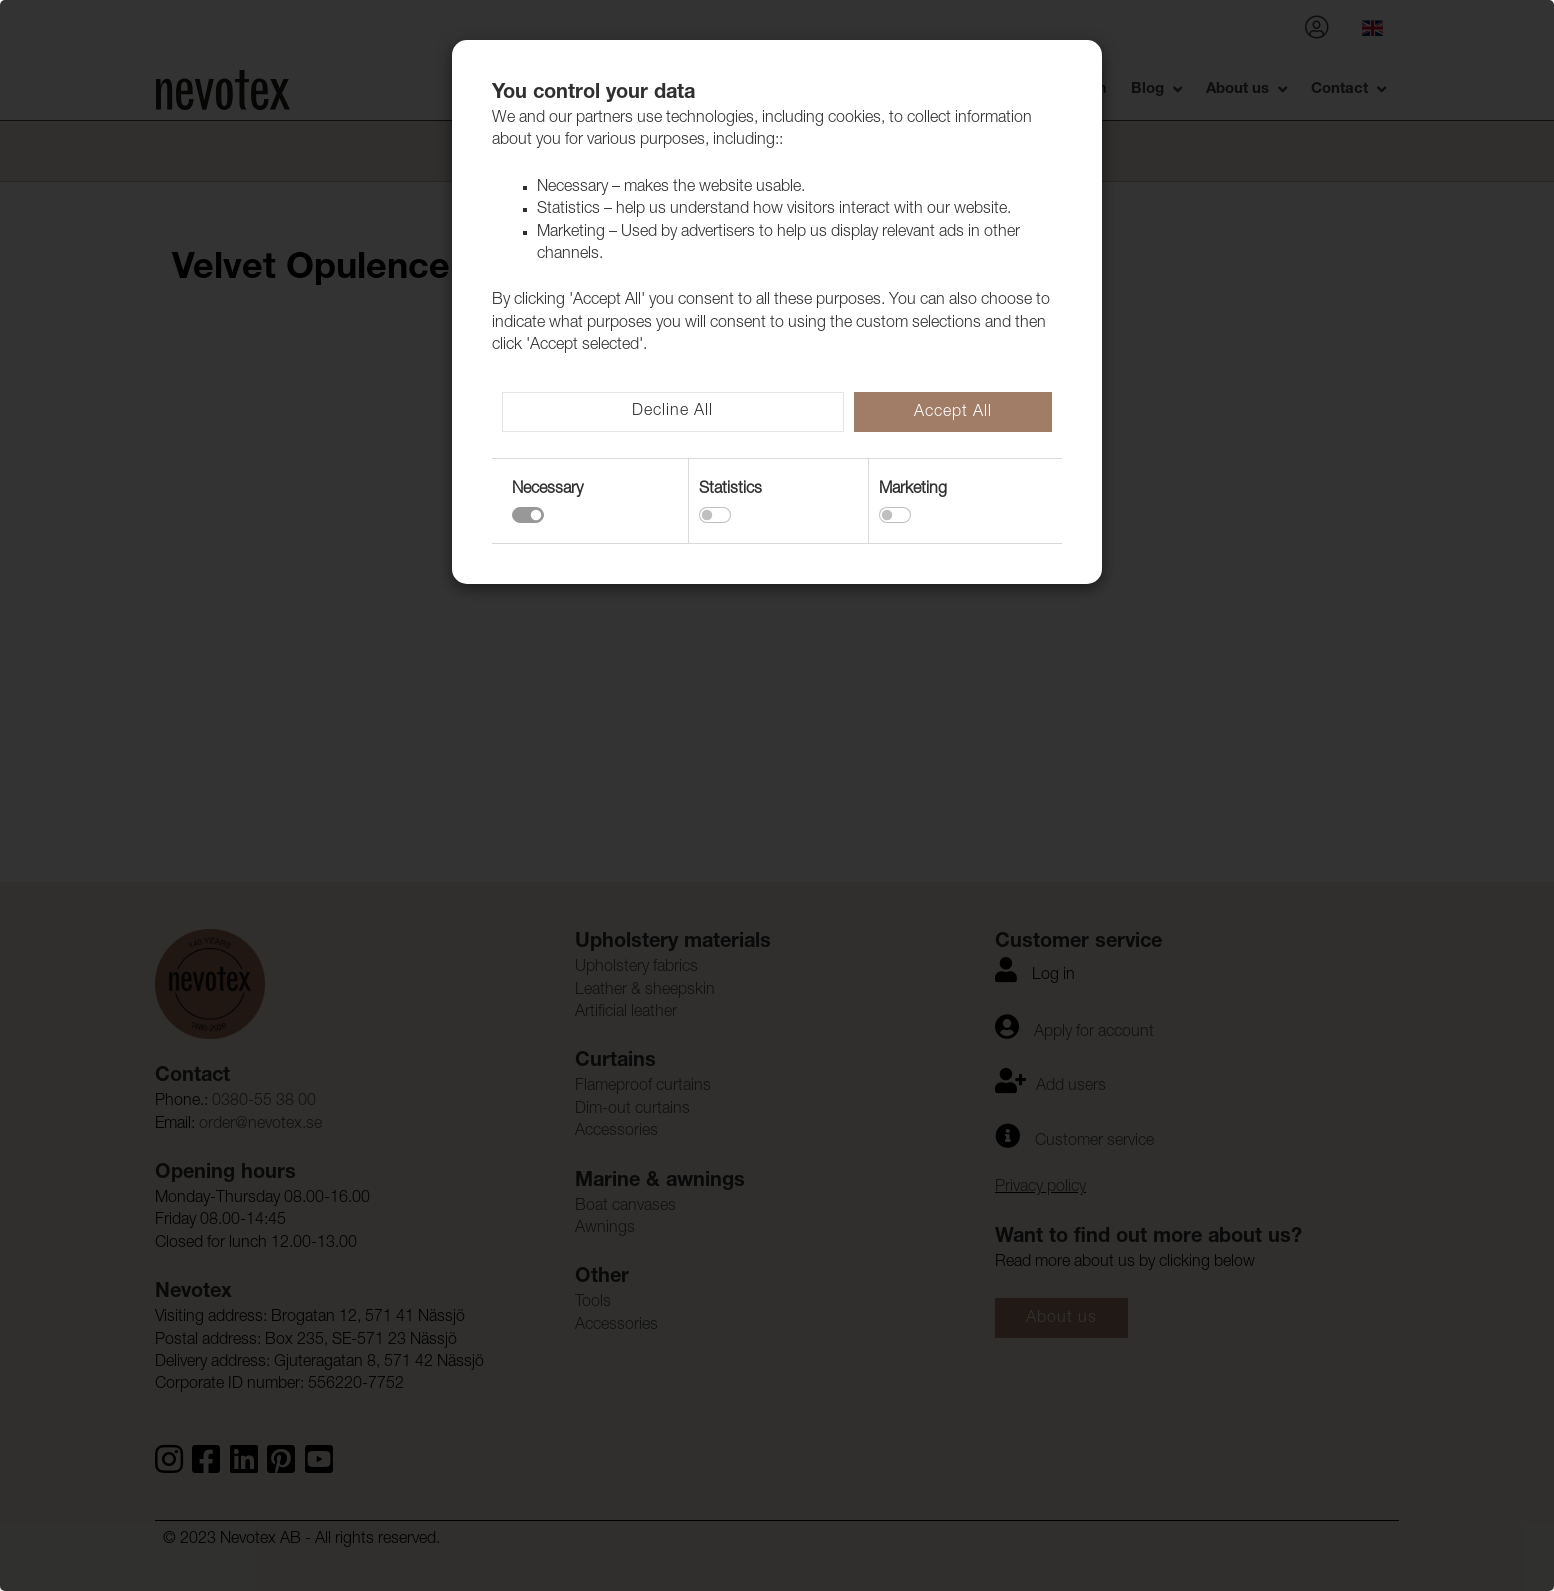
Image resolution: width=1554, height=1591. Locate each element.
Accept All (953, 413)
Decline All (672, 412)
